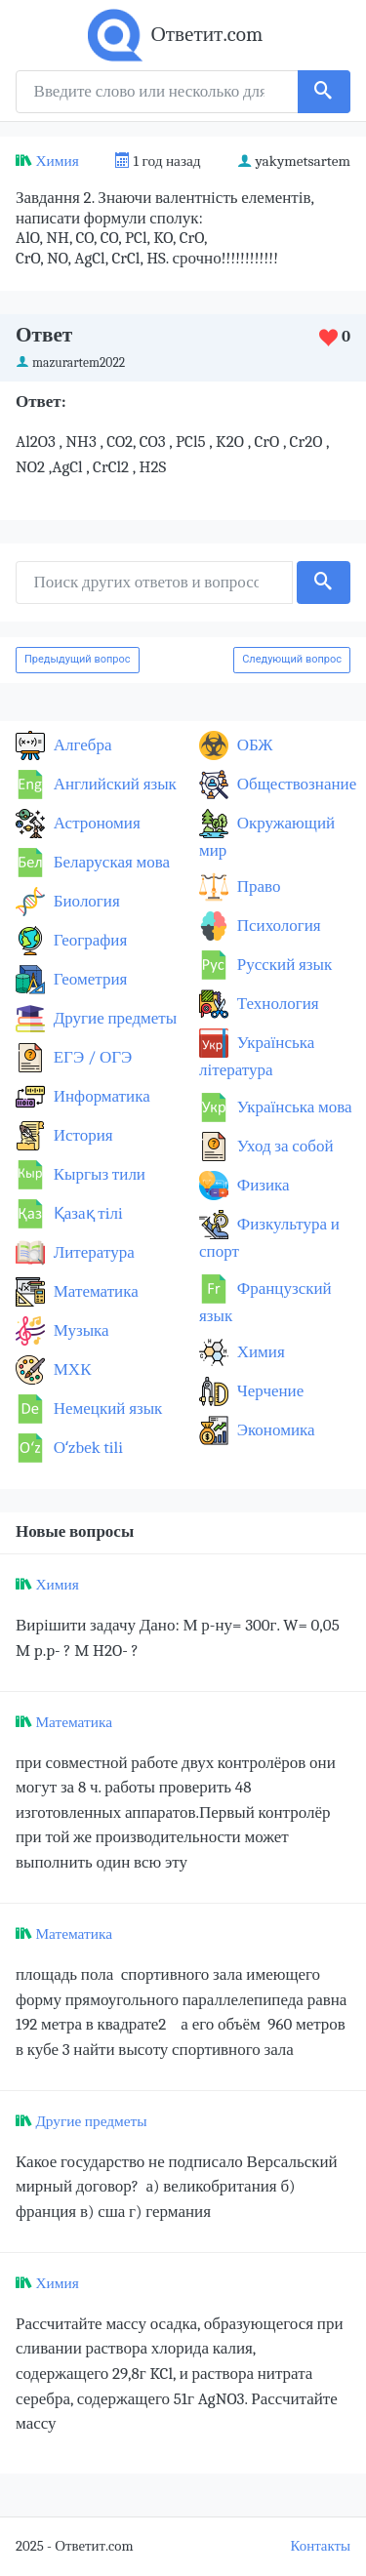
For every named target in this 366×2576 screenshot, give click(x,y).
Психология (277, 925)
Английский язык (113, 784)
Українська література (256, 1056)
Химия (56, 161)
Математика (94, 1291)
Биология (85, 901)
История (81, 1135)
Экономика (274, 1430)
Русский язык (282, 964)
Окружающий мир (267, 837)
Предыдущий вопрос (77, 659)
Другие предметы (113, 1018)
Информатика (100, 1096)
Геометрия (88, 979)
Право (256, 886)
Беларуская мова (110, 862)
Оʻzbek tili (86, 1447)
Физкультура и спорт (269, 1238)
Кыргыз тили (97, 1174)
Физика (261, 1185)
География (88, 940)
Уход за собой (283, 1146)
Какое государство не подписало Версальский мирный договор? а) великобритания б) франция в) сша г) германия (177, 2187)
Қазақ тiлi (86, 1213)
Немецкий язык (106, 1408)
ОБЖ (253, 745)
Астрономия (95, 823)
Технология (276, 1003)
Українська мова (292, 1107)
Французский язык (265, 1302)
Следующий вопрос (292, 659)
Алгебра (81, 745)
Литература (92, 1252)
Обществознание (294, 784)
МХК (70, 1369)
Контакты (320, 2546)
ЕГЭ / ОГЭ (91, 1057)
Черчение (268, 1391)
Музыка (79, 1330)
